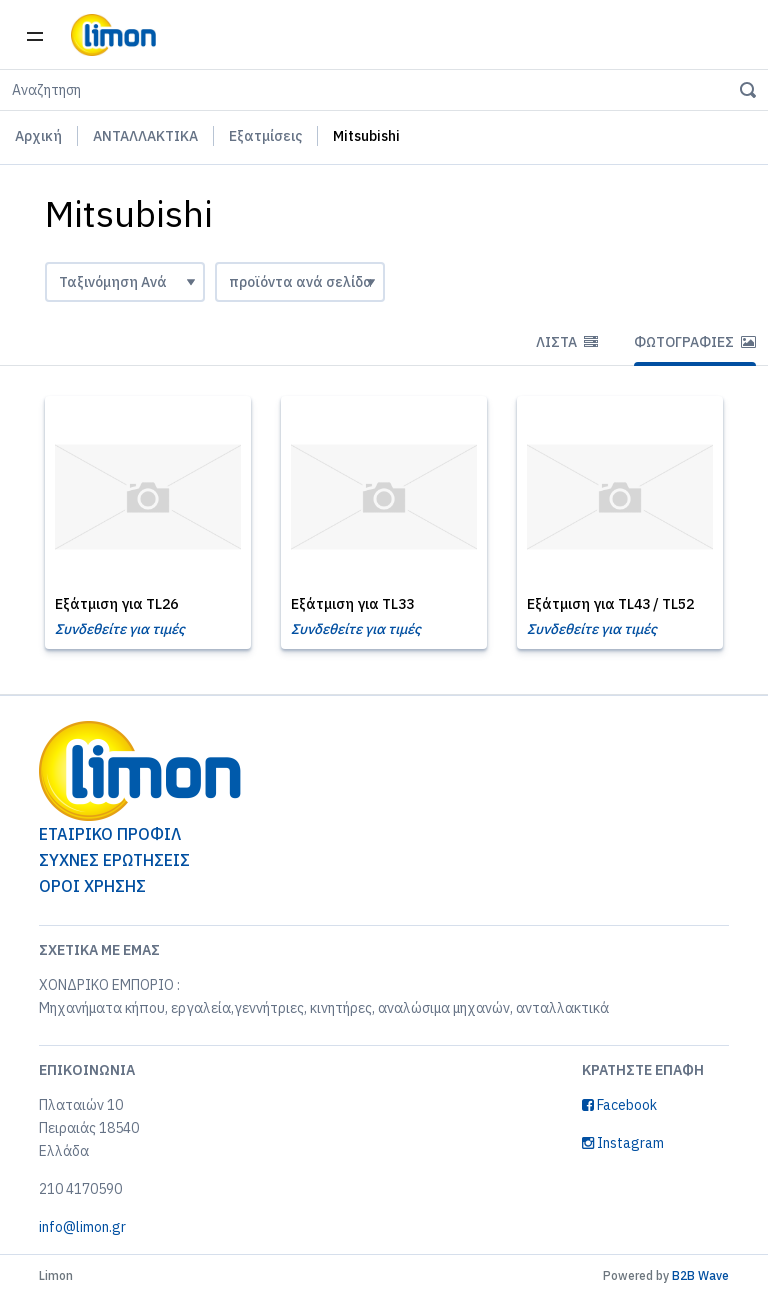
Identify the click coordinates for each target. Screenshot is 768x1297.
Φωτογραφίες (695, 342)
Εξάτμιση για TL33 (352, 604)
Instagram (623, 1143)
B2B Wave (700, 1275)
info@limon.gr (82, 1227)
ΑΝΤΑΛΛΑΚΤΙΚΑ (145, 136)
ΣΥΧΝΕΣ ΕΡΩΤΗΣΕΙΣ (114, 860)
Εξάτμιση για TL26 (116, 604)
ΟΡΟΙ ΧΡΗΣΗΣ (92, 886)
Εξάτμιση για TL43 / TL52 (610, 604)
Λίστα (567, 342)
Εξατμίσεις (265, 136)
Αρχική (38, 136)
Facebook (619, 1105)
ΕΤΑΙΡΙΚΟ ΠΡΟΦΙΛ (110, 834)
